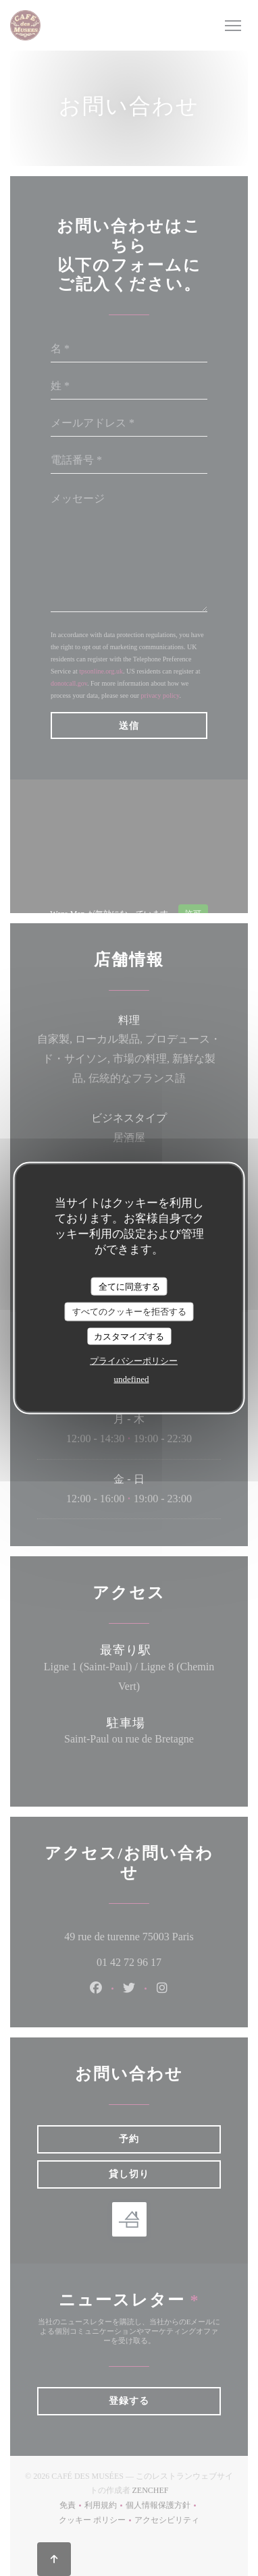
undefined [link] (131, 1379)
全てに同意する (129, 1286)
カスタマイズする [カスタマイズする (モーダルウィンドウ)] (129, 1336)
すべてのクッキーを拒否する (129, 1312)
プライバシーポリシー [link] (134, 1361)
